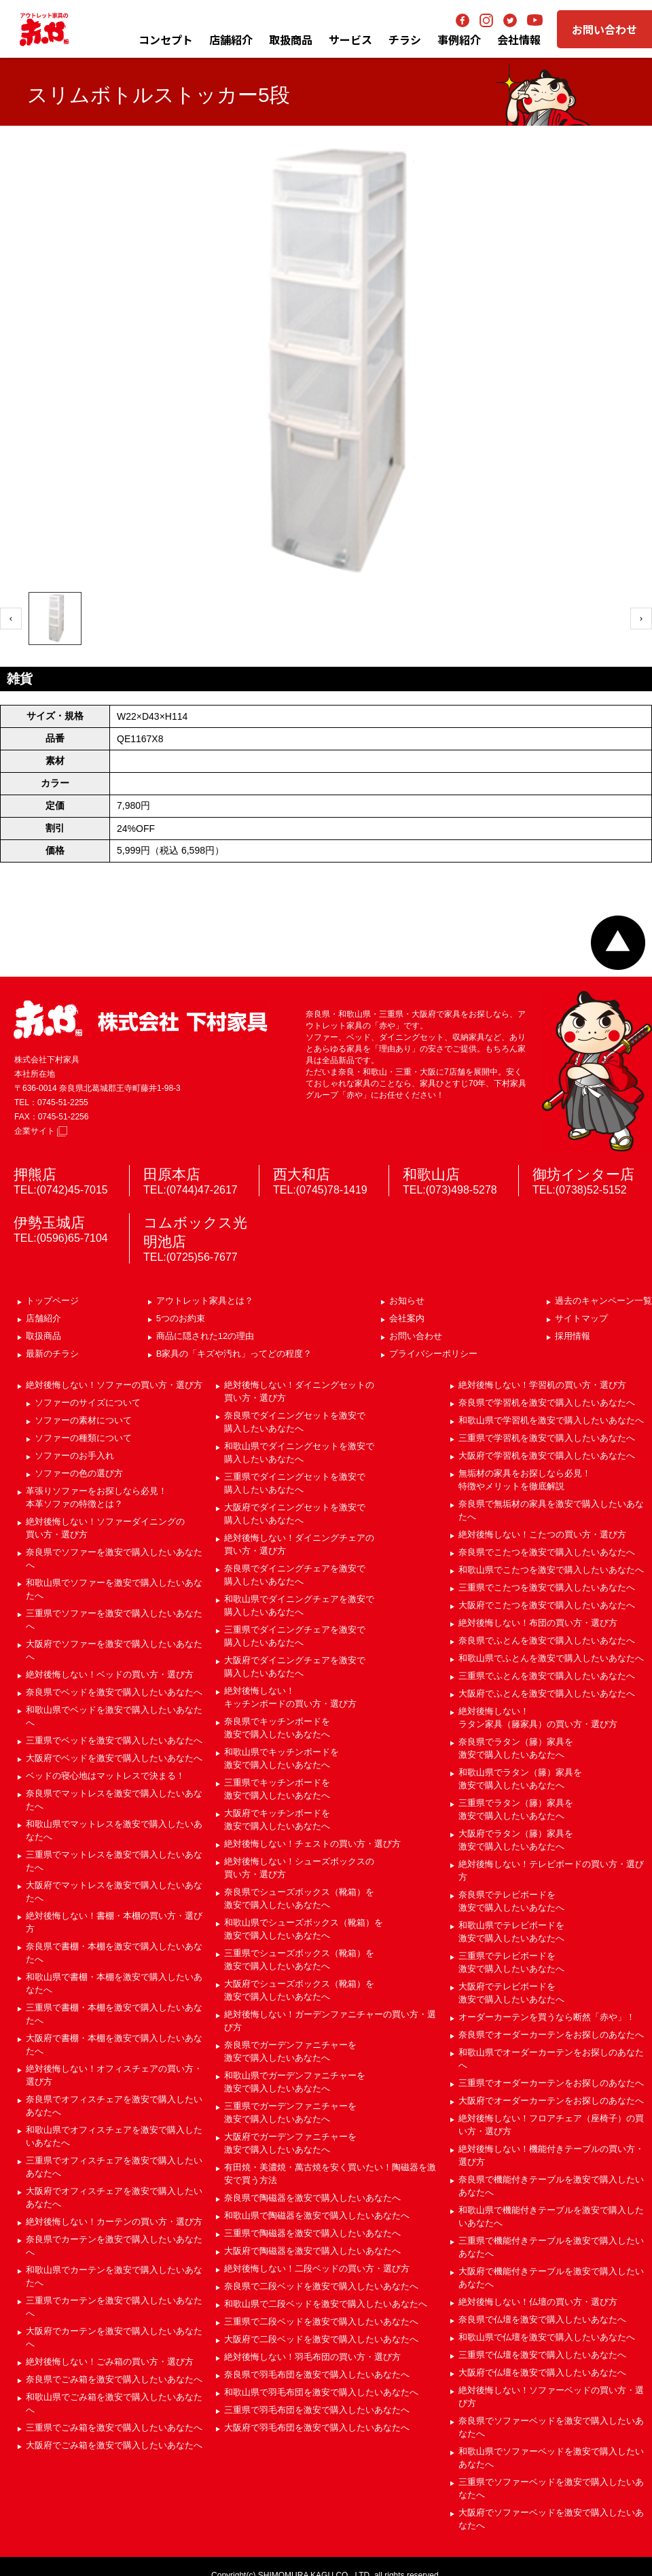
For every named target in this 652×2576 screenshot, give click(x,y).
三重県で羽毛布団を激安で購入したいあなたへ (317, 2410)
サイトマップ (581, 1318)
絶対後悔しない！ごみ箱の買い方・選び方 (110, 2361)
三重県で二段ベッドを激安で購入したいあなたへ (321, 2321)
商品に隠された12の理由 (205, 1336)
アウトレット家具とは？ (204, 1300)
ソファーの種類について (83, 1438)
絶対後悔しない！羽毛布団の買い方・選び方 (312, 2357)
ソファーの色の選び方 (79, 1473)
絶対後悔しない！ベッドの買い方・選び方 (110, 1674)
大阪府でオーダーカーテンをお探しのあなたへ (551, 2100)
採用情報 (572, 1336)
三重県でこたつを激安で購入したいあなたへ (546, 1587)
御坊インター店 (583, 1174)
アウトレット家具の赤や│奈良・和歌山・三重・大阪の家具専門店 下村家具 (44, 29)
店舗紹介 (231, 39)
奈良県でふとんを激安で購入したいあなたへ (546, 1640)
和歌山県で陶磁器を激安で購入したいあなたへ (317, 2215)
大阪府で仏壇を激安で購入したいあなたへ (542, 2372)
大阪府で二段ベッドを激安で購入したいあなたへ (321, 2339)
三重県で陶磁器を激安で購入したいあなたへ (312, 2233)
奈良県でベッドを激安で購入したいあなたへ (114, 1692)
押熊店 (35, 1174)
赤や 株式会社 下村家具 (141, 1019)
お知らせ (406, 1300)
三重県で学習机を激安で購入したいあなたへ (546, 1438)
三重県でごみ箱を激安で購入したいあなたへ (114, 2427)
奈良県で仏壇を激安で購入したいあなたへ (542, 2319)
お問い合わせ (604, 29)
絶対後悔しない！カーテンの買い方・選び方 (114, 2221)
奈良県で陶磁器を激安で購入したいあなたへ (312, 2198)
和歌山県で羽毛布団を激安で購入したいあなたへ (321, 2392)
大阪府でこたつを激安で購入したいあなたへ (546, 1605)
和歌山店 (431, 1174)
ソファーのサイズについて (88, 1402)
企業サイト (40, 1131)
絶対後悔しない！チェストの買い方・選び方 (312, 1844)
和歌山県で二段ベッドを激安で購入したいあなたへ (325, 2304)
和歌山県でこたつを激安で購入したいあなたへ (551, 1570)
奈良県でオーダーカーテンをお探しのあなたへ (551, 2035)
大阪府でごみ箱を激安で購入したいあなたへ (114, 2445)
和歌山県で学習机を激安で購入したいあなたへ (551, 1420)
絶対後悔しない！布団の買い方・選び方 (537, 1623)
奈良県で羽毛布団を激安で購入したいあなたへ (317, 2374)
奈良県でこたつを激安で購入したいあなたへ (546, 1552)
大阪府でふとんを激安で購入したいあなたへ (546, 1693)
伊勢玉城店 (49, 1222)
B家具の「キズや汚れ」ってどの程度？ (234, 1353)
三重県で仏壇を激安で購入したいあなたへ (542, 2355)
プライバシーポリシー (433, 1353)
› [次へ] (641, 618)
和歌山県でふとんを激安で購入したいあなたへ (551, 1658)
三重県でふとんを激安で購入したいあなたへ (546, 1676)
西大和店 (301, 1174)
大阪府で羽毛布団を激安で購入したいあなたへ (317, 2427)
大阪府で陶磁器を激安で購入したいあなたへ (312, 2251)
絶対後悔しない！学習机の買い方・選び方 (542, 1385)
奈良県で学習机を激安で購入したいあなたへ (546, 1402)
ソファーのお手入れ (74, 1455)
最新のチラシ (52, 1353)
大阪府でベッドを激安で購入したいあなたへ (114, 1758)
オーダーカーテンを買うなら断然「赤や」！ (546, 2017)
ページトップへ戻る (618, 943)
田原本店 (171, 1174)
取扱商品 (43, 1336)
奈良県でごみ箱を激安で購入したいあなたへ (114, 2379)
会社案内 (406, 1318)
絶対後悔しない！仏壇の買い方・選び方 (537, 2302)
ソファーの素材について (83, 1420)
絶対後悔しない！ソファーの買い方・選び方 (114, 1385)
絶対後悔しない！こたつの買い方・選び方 (542, 1534)
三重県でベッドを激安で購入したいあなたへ (114, 1740)
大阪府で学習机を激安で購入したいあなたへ (546, 1455)
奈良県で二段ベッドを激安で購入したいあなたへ (321, 2286)
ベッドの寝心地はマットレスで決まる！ (105, 1776)
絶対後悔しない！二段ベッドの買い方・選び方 (317, 2268)
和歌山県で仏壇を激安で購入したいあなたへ (546, 2337)
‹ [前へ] (11, 618)
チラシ (404, 39)
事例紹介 (459, 39)
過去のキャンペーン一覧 (603, 1300)
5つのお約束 (180, 1318)
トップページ (52, 1300)
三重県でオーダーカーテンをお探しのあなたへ (551, 2083)
